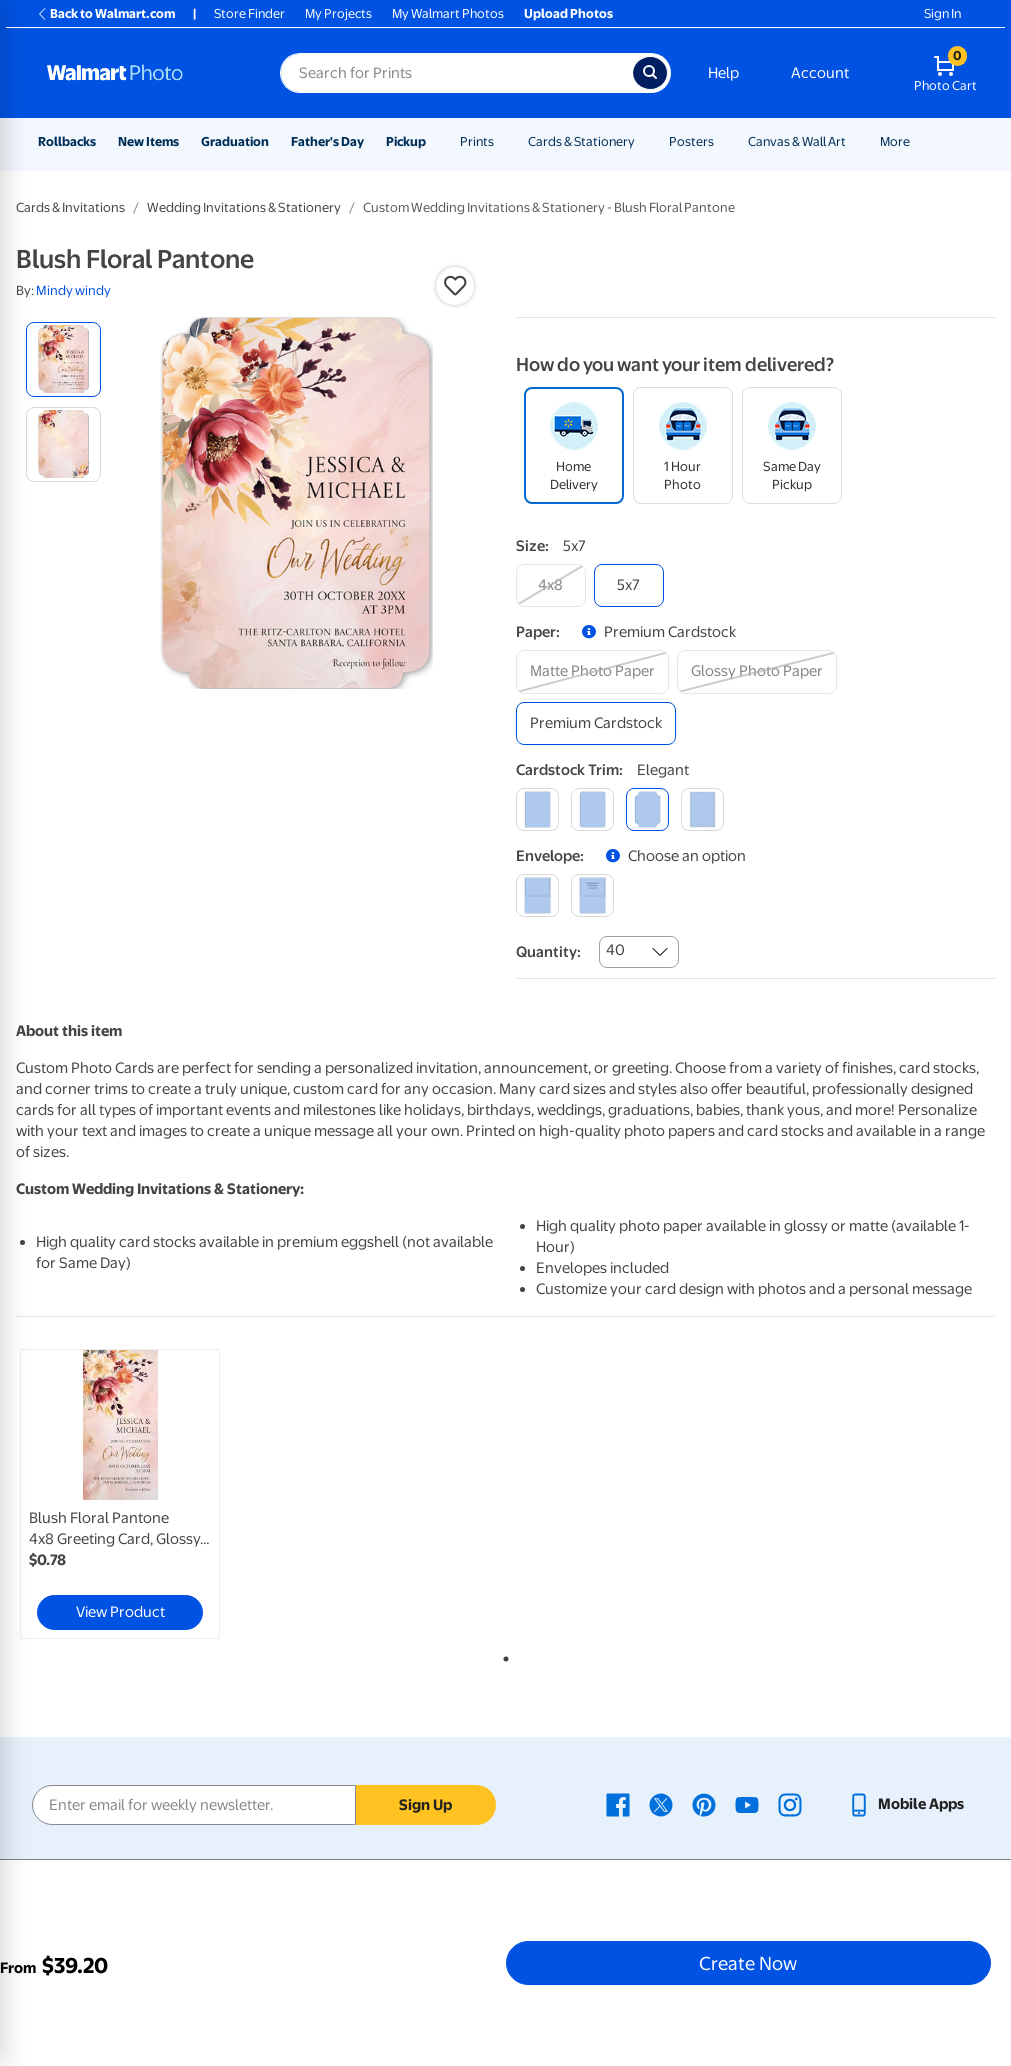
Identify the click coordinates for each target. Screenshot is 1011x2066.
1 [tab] (502, 1655)
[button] (455, 286)
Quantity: (548, 952)
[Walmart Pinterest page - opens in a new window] (704, 1804)
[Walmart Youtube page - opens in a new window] (747, 1804)
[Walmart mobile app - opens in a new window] (905, 1804)
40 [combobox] (615, 950)
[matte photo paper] (592, 671)
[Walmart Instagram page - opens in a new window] (790, 1804)
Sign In (942, 13)
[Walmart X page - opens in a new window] (661, 1804)
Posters (691, 141)
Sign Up (425, 1805)
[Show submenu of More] (919, 141)
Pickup (406, 141)
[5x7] (629, 585)
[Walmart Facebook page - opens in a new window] (618, 1804)
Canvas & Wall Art (797, 141)
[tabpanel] (179, 1494)
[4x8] (551, 585)
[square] (537, 809)
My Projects (338, 13)
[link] (120, 1494)
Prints (477, 141)
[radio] (63, 359)
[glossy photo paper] (757, 671)
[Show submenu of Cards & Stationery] (644, 141)
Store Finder (249, 13)
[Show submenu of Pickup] (435, 141)
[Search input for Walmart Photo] (456, 73)
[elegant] (647, 809)
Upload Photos (568, 13)
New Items (148, 141)
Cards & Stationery (581, 141)
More (895, 141)
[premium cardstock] (596, 723)
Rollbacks (67, 141)
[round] (592, 809)
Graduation (235, 141)
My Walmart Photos (448, 13)
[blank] (537, 895)
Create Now (748, 1963)
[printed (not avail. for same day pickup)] (592, 895)
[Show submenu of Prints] (503, 141)
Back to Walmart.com (105, 13)
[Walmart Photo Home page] (142, 73)
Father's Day (327, 141)
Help (723, 73)
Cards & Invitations (70, 207)
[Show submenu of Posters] (723, 141)
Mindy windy (73, 290)
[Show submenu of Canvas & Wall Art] (855, 141)
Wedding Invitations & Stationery (244, 207)
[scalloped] (702, 809)
